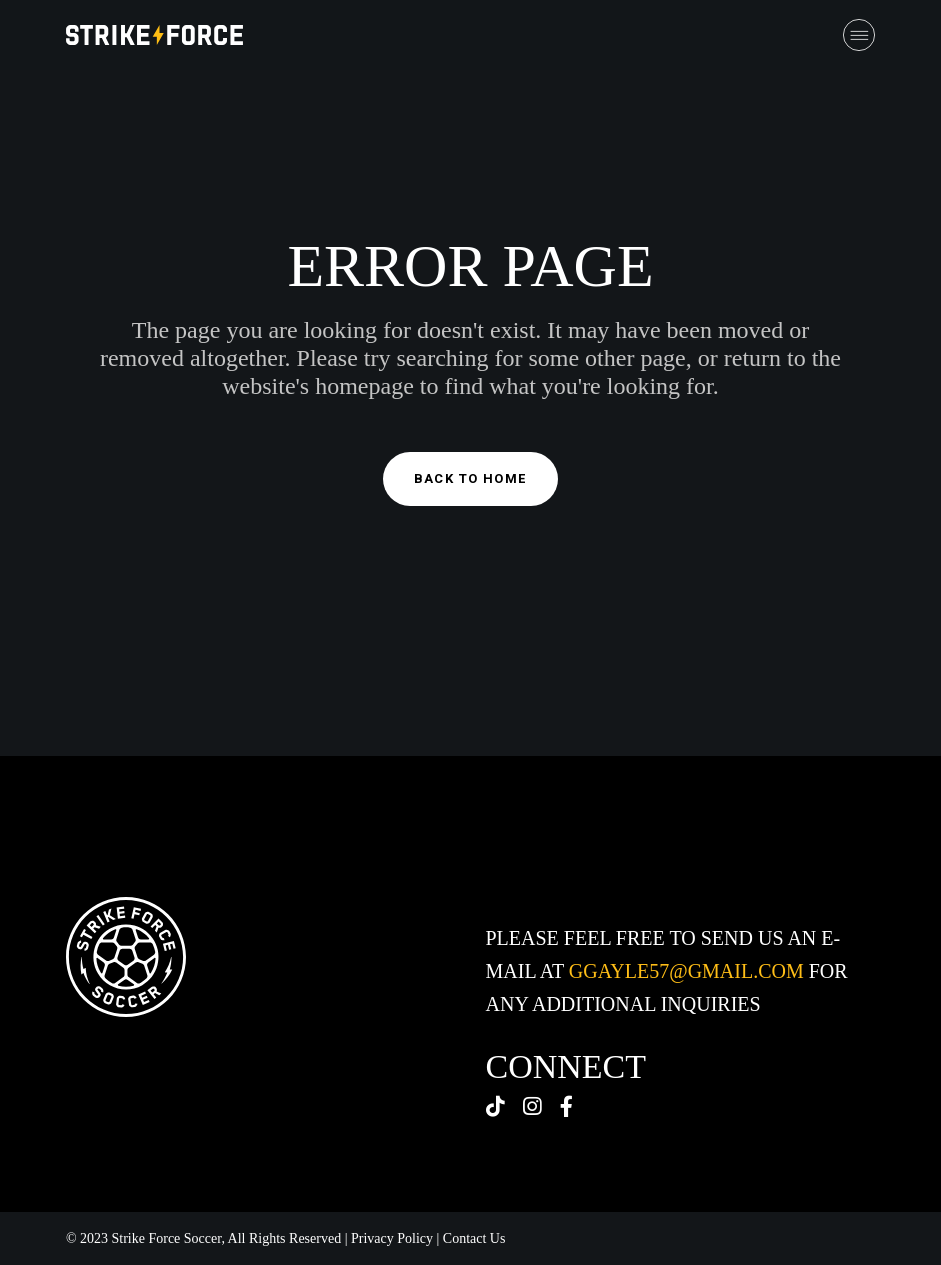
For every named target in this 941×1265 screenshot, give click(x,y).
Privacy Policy (392, 1238)
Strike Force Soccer (167, 1238)
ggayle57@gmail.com (686, 971)
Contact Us (474, 1238)
